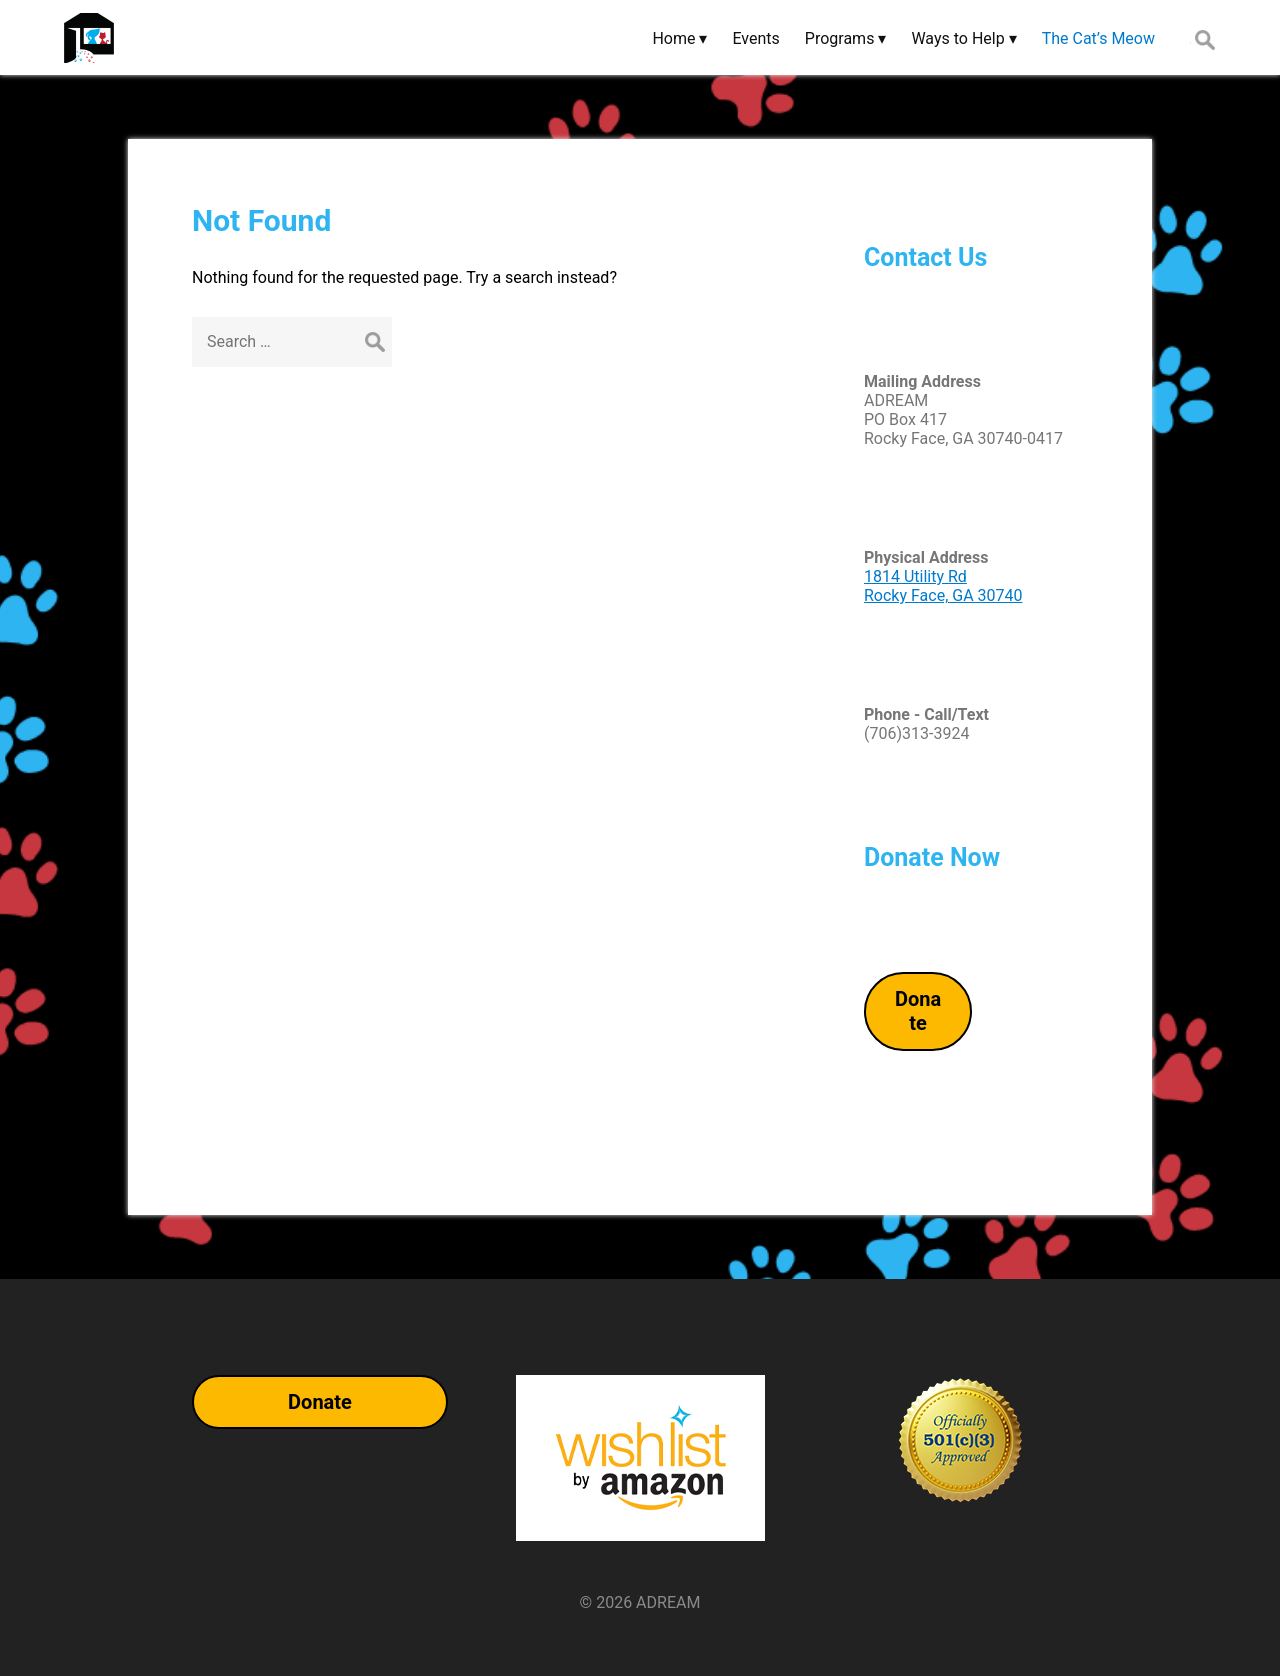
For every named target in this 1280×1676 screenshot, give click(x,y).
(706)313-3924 (916, 733)
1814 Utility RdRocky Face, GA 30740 (943, 586)
